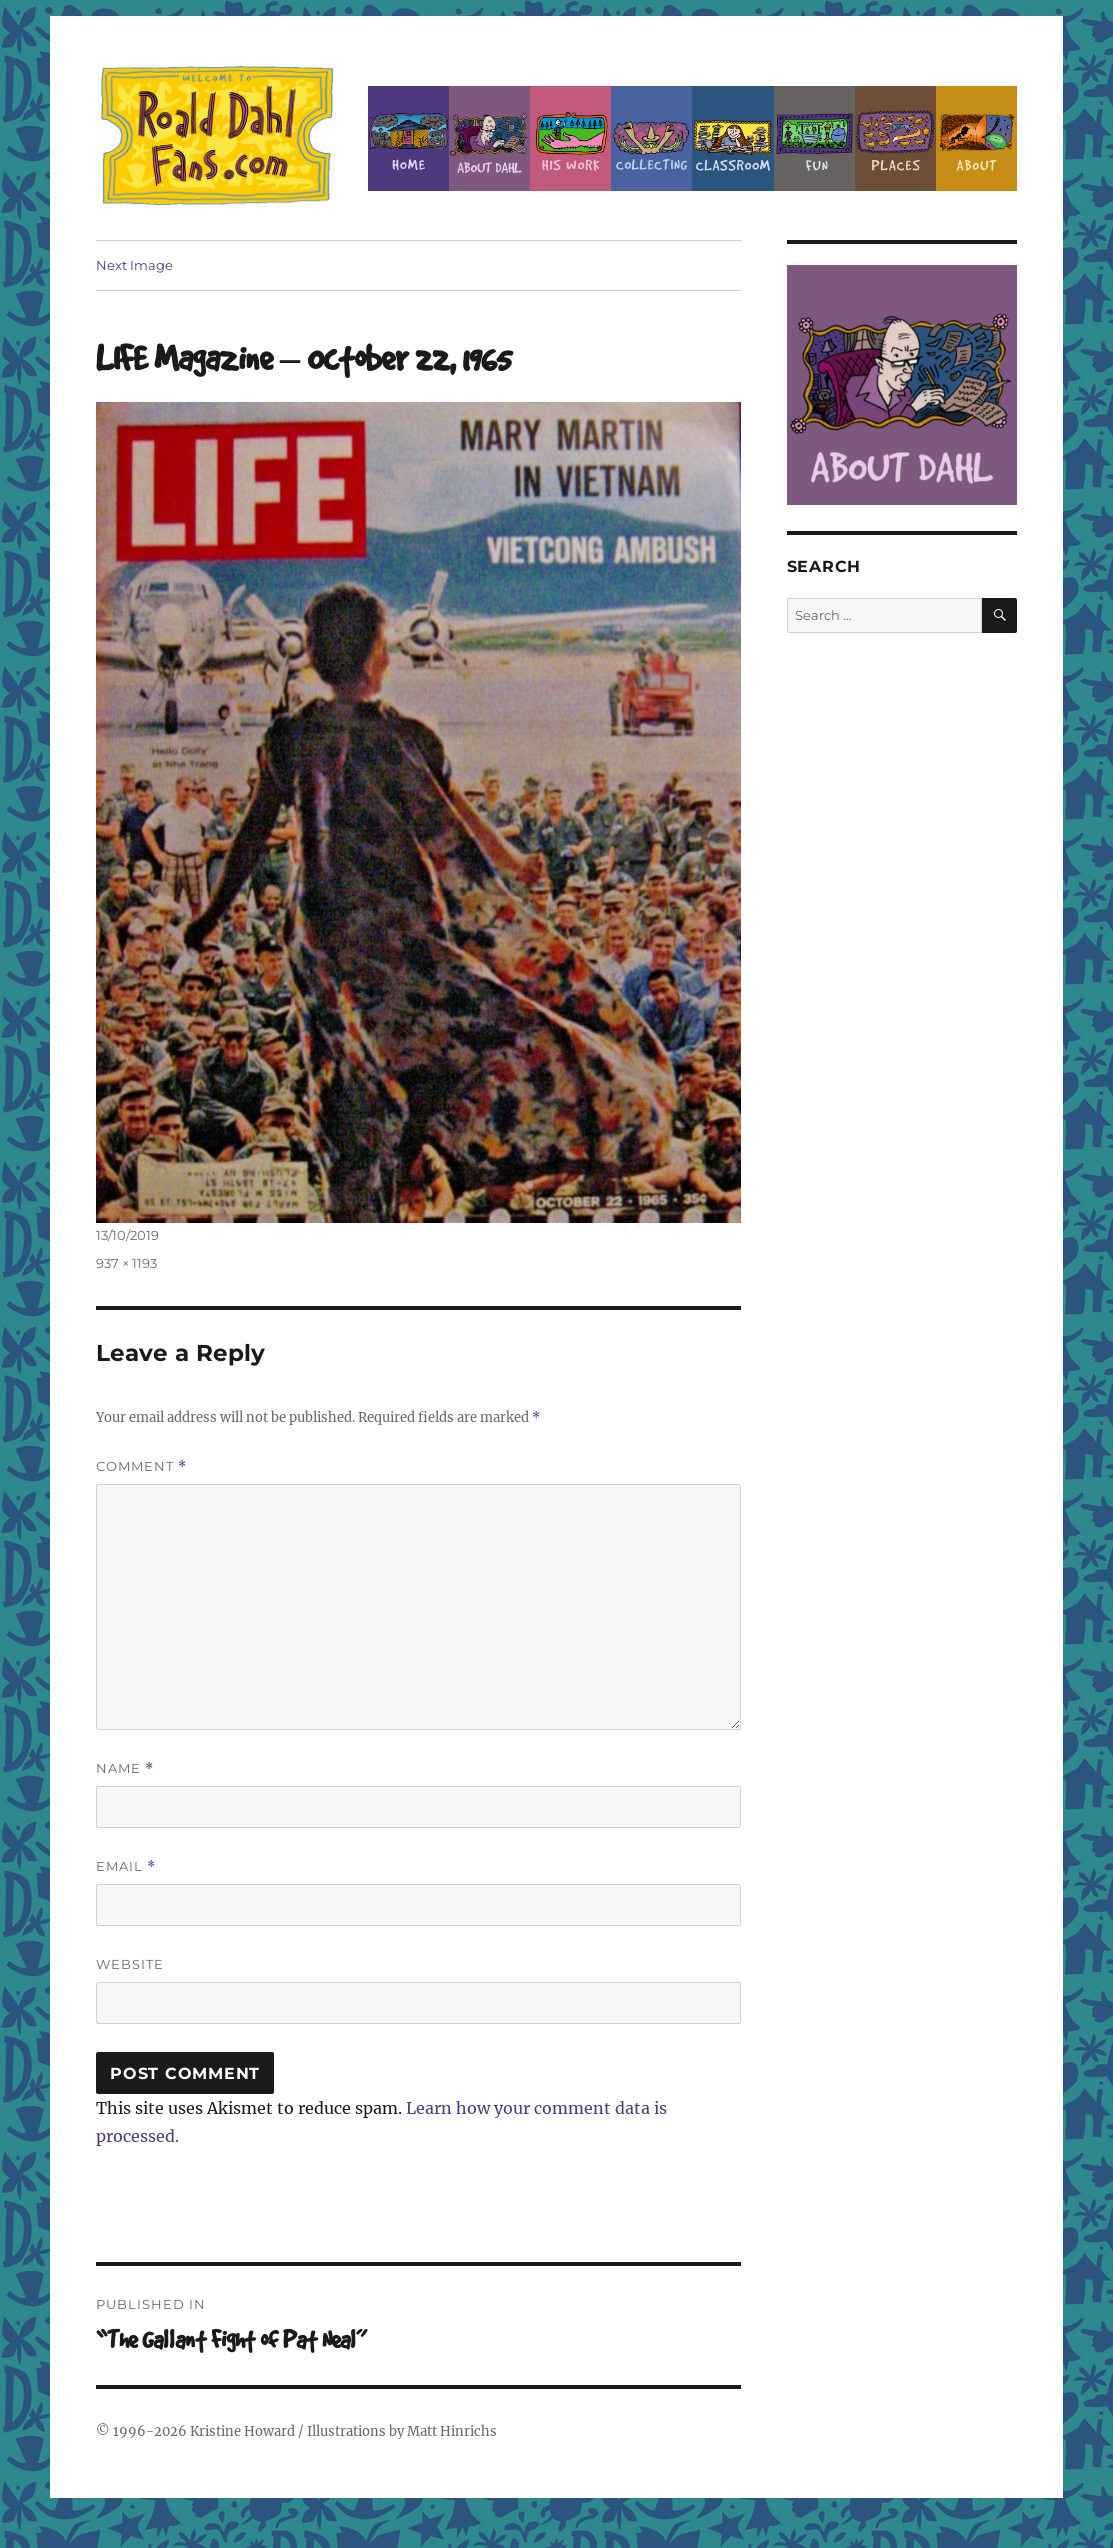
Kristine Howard (242, 2431)
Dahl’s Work (570, 138)
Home (408, 138)
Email (126, 1866)
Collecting (651, 138)
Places (895, 138)
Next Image (134, 265)
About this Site (976, 138)
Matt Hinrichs (452, 2431)
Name (125, 1768)
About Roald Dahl (489, 138)
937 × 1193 (126, 1263)
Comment (141, 1466)
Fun (814, 138)
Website (130, 1964)
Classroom (732, 138)
